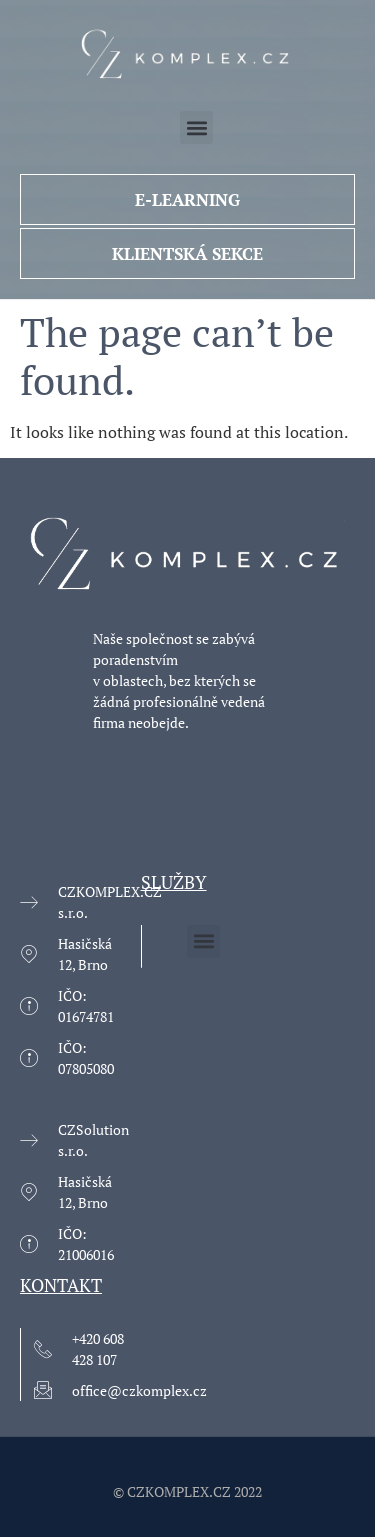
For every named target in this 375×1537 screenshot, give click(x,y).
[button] (196, 127)
